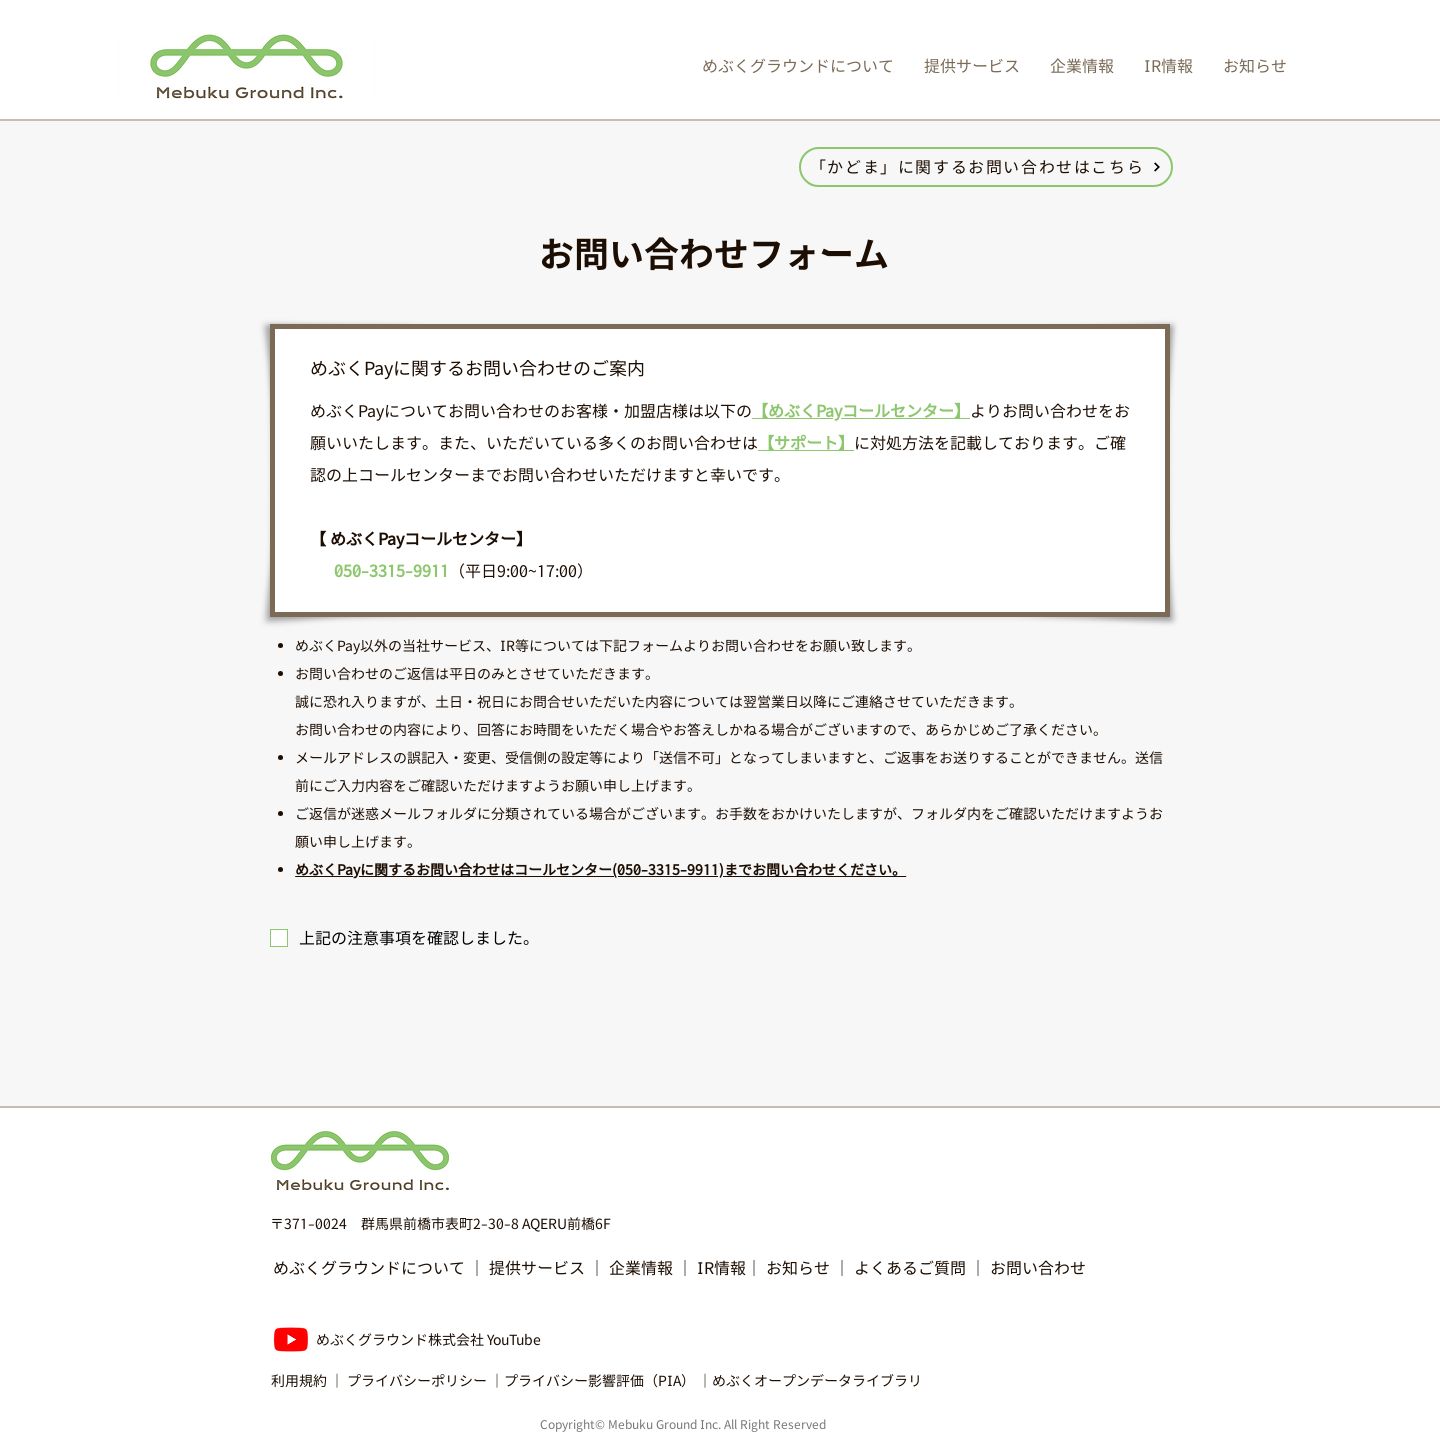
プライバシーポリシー (417, 1380)
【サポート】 (806, 443)
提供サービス (537, 1268)
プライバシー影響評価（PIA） (599, 1380)
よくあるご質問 (910, 1268)
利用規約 (299, 1380)
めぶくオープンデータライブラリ (817, 1380)
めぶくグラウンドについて (369, 1268)
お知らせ (800, 1268)
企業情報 (641, 1268)
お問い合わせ (1038, 1268)
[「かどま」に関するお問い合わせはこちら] (986, 167)
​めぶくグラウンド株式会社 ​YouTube (428, 1339)
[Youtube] (291, 1339)
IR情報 (721, 1268)
